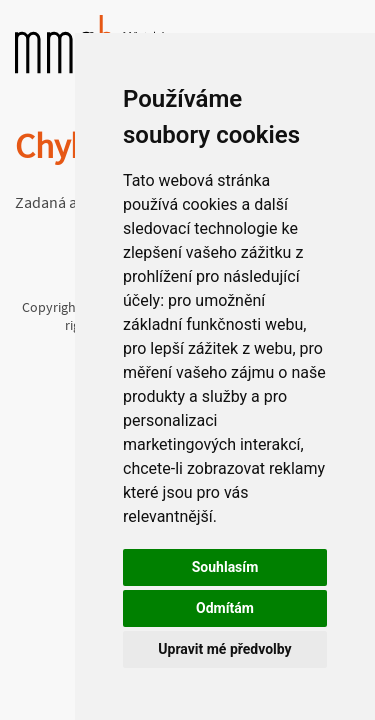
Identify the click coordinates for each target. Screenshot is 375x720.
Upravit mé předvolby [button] (224, 649)
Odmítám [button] (225, 608)
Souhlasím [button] (225, 567)
